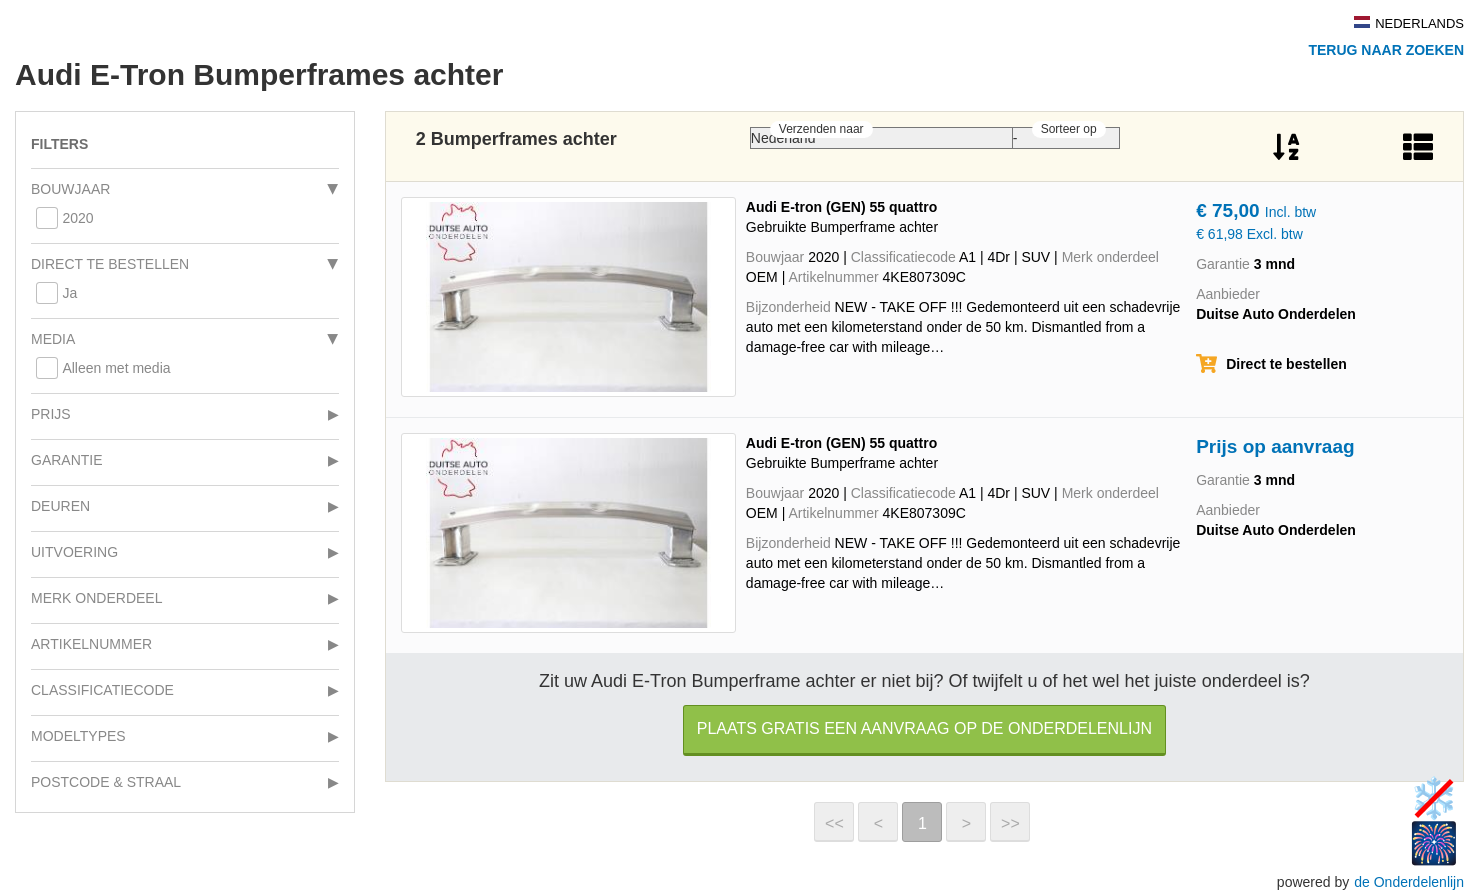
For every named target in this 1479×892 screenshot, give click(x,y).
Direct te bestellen (110, 264)
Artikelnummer (91, 644)
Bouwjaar (70, 189)
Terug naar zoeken (1386, 50)
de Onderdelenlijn (1409, 882)
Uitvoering (74, 552)
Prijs (51, 414)
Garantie (67, 460)
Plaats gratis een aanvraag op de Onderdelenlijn (924, 728)
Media (53, 339)
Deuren (60, 506)
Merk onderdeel (96, 598)
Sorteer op (1069, 129)
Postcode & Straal (106, 782)
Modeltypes (78, 736)
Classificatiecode (102, 690)
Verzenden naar (821, 129)
